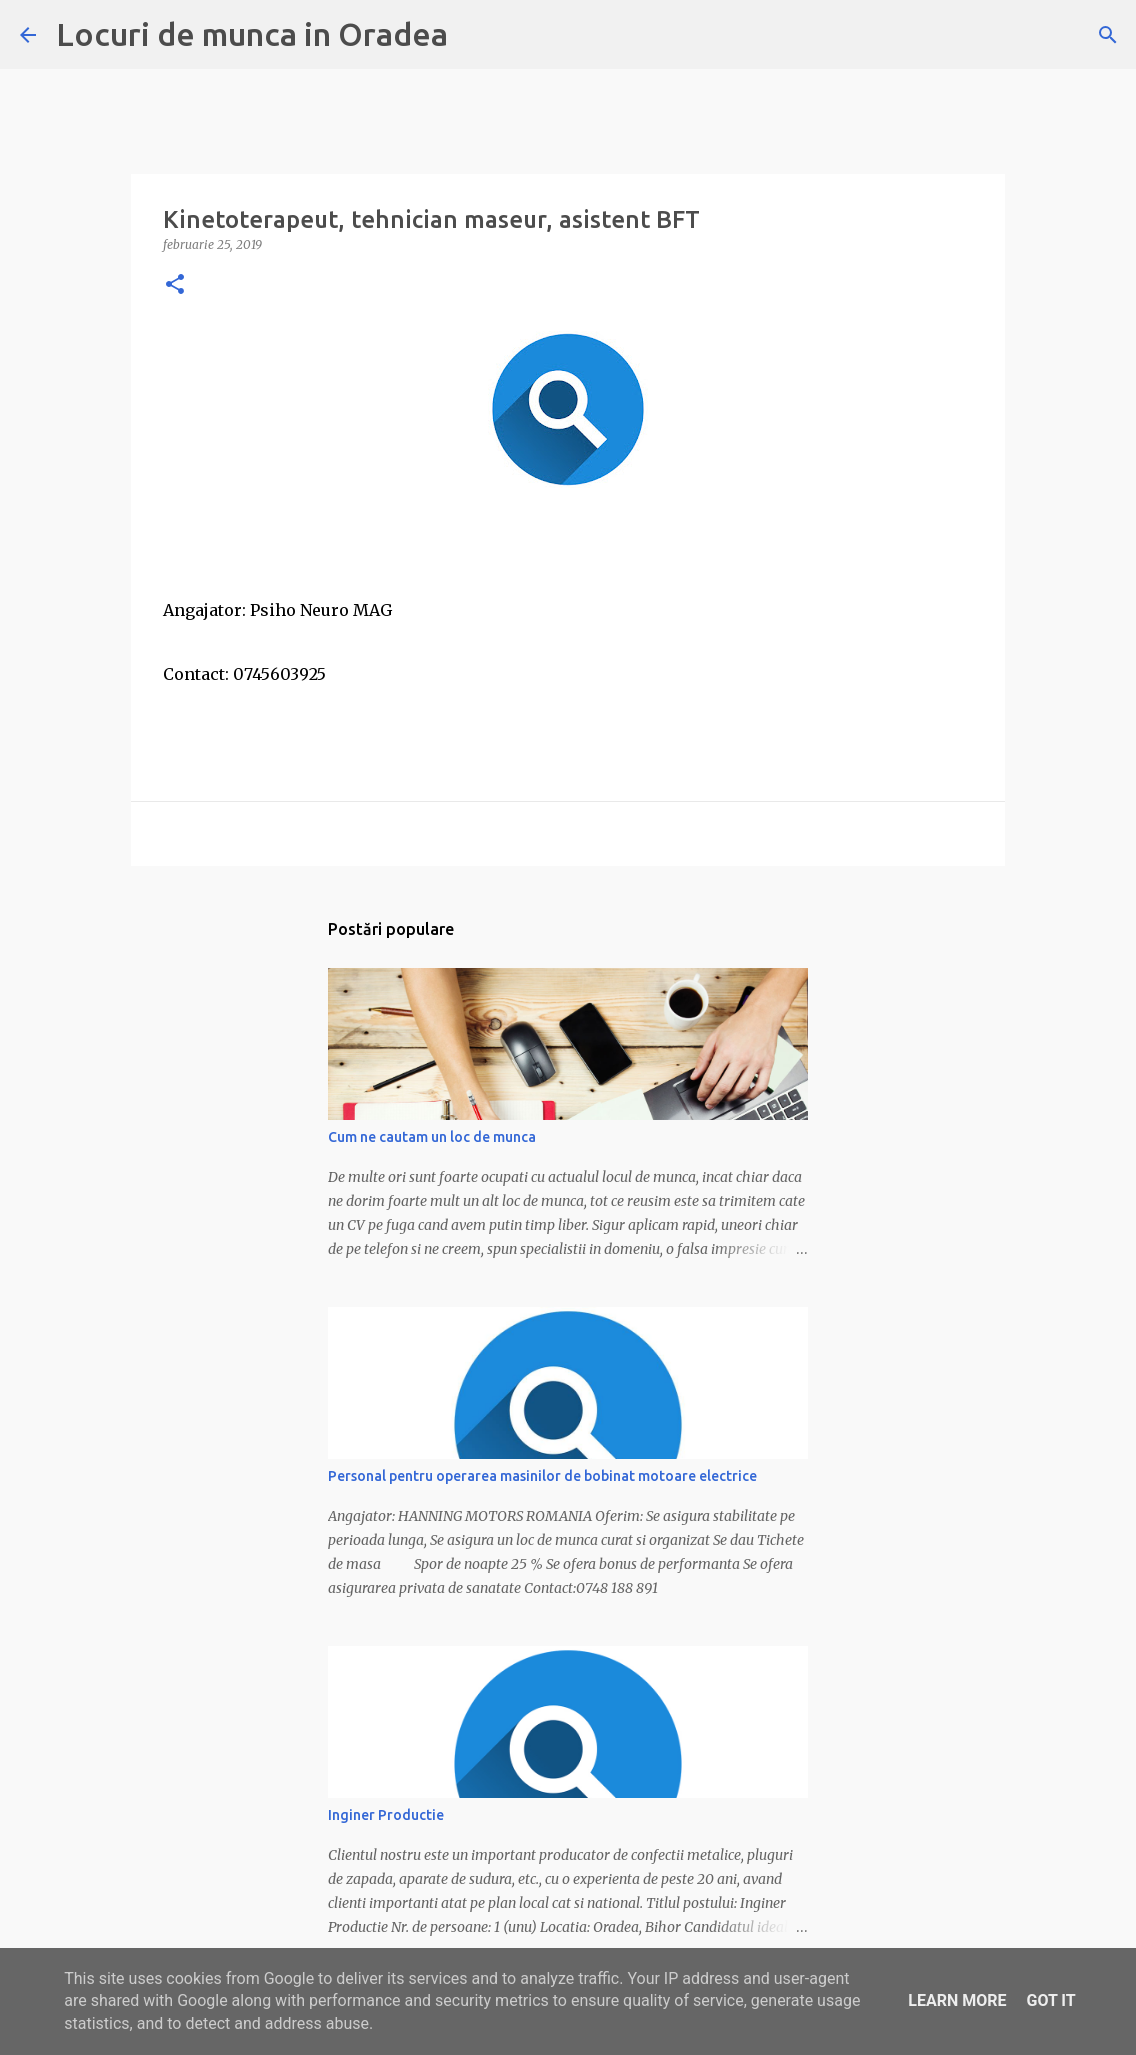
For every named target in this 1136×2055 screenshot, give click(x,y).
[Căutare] (1108, 35)
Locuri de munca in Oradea (252, 34)
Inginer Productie (386, 1815)
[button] (175, 285)
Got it (1050, 2000)
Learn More (957, 2000)
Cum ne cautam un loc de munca (432, 1137)
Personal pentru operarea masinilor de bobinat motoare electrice (542, 1476)
